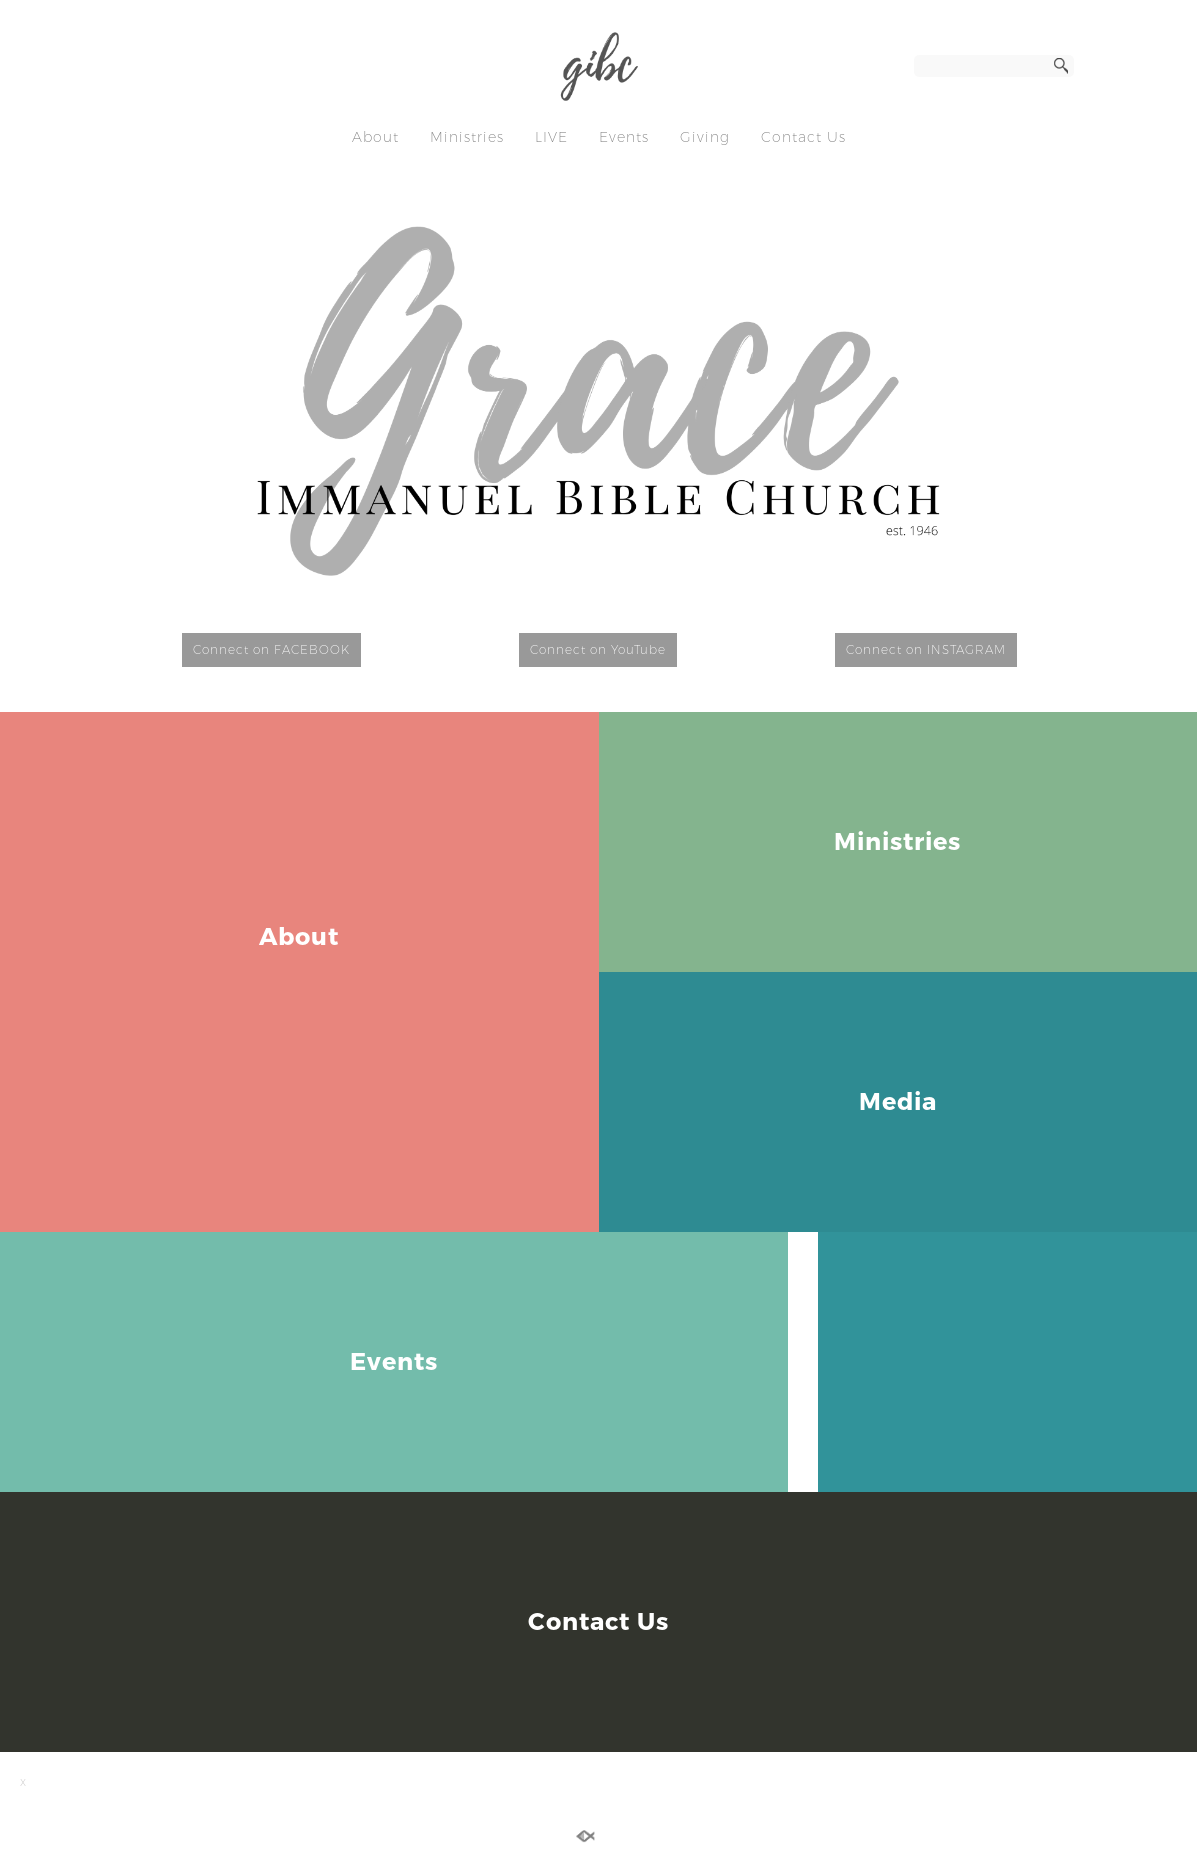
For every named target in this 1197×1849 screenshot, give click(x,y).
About (375, 137)
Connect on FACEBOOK (271, 649)
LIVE (551, 137)
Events (624, 137)
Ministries (467, 137)
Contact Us (803, 137)
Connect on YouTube (598, 649)
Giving (705, 137)
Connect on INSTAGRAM (926, 649)
